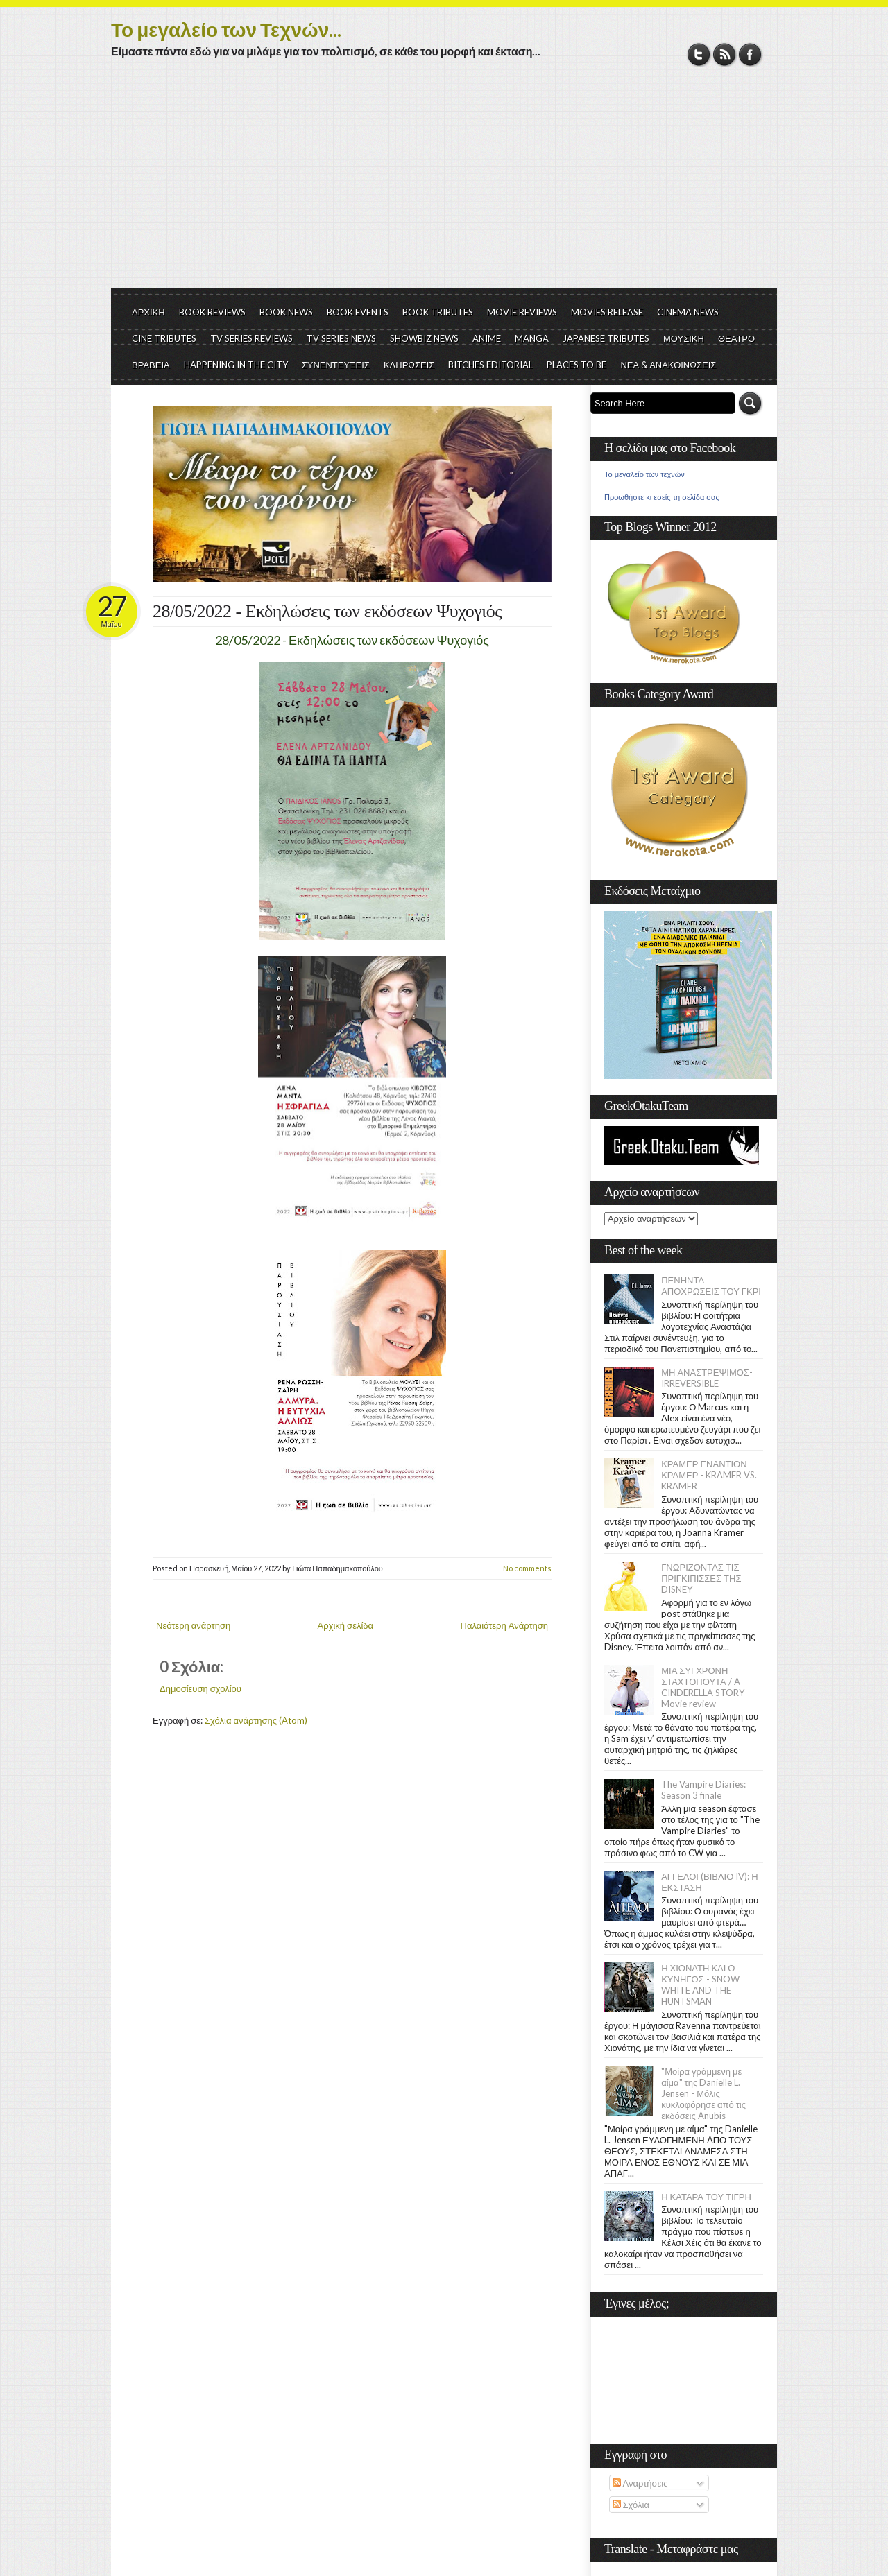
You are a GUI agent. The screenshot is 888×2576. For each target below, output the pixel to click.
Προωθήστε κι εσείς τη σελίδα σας (661, 497)
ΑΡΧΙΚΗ (148, 312)
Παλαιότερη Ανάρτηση (505, 1625)
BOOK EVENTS (357, 312)
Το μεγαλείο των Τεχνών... (226, 29)
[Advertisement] (444, 184)
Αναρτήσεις (640, 2483)
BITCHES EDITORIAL (490, 364)
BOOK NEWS (286, 312)
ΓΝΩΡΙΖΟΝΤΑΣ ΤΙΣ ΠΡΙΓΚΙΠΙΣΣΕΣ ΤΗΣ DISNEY (701, 1578)
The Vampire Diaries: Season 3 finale (703, 1790)
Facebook (750, 54)
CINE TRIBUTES (164, 338)
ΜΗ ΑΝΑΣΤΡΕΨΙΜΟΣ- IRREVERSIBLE (707, 1378)
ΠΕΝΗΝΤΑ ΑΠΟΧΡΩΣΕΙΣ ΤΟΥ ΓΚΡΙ (711, 1285)
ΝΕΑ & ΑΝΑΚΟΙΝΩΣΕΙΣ (668, 364)
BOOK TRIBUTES (437, 312)
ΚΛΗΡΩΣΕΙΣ (409, 364)
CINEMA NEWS (688, 312)
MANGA (532, 338)
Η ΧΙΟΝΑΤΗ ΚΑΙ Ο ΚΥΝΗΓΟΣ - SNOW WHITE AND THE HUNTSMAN (700, 1984)
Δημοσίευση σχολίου (200, 1688)
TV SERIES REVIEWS (251, 338)
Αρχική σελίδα (345, 1625)
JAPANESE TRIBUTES (606, 338)
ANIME (486, 338)
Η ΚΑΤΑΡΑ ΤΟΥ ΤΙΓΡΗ (706, 2196)
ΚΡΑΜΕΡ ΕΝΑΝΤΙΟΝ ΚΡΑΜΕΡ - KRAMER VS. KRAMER (709, 1475)
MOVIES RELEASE (607, 312)
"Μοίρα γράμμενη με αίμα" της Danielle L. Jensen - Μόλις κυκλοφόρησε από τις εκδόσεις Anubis (703, 2093)
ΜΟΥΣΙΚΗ (683, 338)
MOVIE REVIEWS (522, 312)
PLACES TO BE (576, 364)
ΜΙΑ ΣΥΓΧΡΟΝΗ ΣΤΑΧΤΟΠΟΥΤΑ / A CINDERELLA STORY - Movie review (705, 1687)
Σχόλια (631, 2504)
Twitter (699, 54)
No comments (527, 1568)
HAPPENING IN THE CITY (236, 364)
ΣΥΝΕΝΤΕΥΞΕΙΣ (336, 364)
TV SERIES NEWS (341, 338)
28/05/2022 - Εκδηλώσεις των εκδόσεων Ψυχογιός (327, 611)
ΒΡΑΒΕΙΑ (151, 364)
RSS (724, 54)
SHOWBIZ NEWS (424, 338)
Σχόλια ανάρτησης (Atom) (256, 1720)
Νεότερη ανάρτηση (193, 1625)
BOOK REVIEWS (212, 312)
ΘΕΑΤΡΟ (736, 338)
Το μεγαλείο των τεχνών (644, 474)
